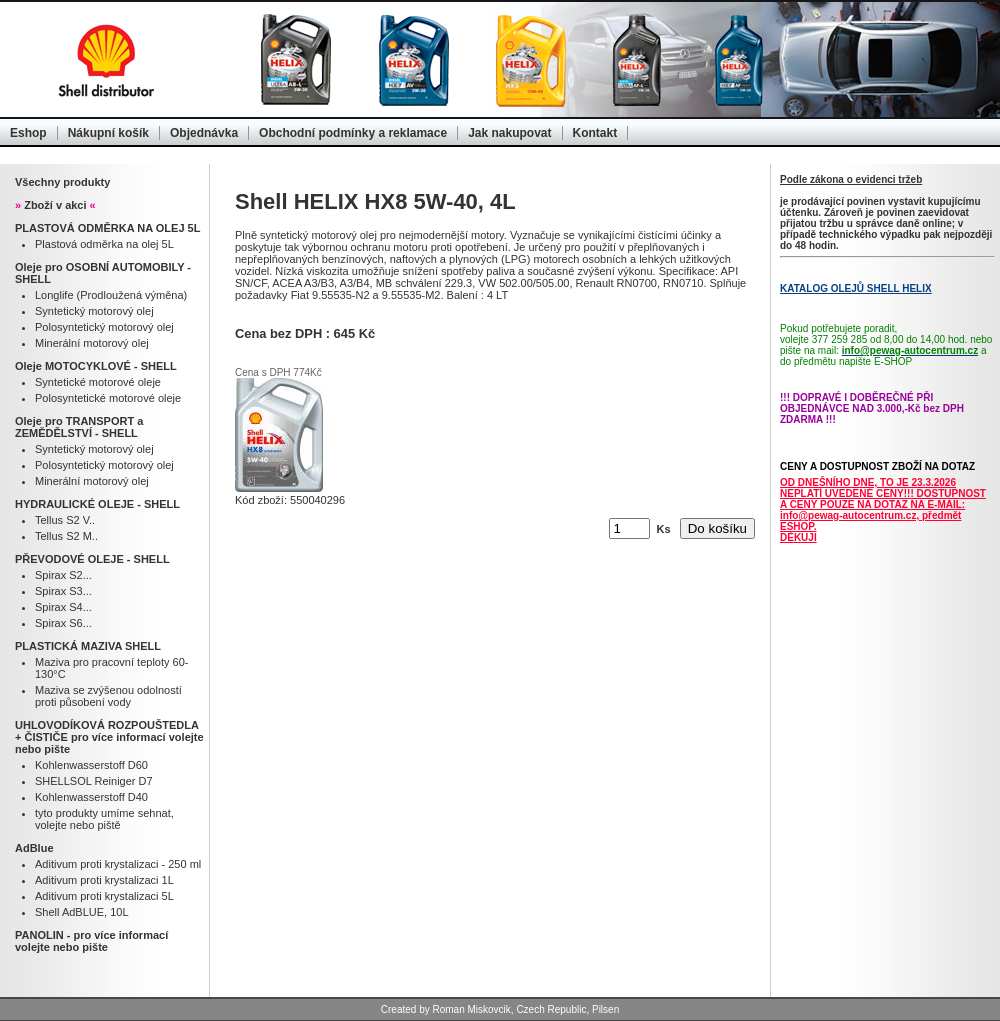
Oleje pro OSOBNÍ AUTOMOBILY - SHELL (103, 273)
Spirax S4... (63, 607)
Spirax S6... (63, 623)
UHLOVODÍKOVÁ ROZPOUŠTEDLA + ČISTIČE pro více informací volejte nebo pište (109, 737)
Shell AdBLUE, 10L (82, 912)
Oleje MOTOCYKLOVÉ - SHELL (96, 366)
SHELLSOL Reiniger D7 (94, 781)
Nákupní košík (108, 133)
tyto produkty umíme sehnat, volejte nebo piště (104, 819)
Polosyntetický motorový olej (104, 327)
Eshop (28, 133)
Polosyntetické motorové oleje (108, 398)
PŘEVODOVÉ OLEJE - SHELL (92, 559)
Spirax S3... (63, 591)
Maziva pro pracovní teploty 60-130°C (111, 668)
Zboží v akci (55, 205)
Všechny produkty (62, 182)
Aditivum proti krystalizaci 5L (104, 896)
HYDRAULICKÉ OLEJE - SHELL (97, 504)
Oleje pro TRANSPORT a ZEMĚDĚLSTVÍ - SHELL (79, 427)
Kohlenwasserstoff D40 (91, 797)
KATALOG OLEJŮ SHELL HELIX (856, 288)
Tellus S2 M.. (66, 536)
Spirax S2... (63, 575)
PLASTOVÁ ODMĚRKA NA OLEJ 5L (107, 228)
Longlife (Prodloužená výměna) (111, 295)
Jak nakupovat (509, 133)
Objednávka (204, 133)
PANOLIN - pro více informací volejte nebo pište (91, 941)
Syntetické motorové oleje (98, 382)
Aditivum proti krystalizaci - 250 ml (118, 864)
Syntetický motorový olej (94, 311)
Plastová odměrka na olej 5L (104, 244)
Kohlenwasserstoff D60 (91, 765)
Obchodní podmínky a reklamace (353, 133)
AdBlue (34, 848)
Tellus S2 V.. (65, 520)
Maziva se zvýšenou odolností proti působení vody (108, 696)
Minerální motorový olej (92, 343)
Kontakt (595, 133)
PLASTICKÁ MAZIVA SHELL (88, 646)
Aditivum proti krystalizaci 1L (104, 880)
